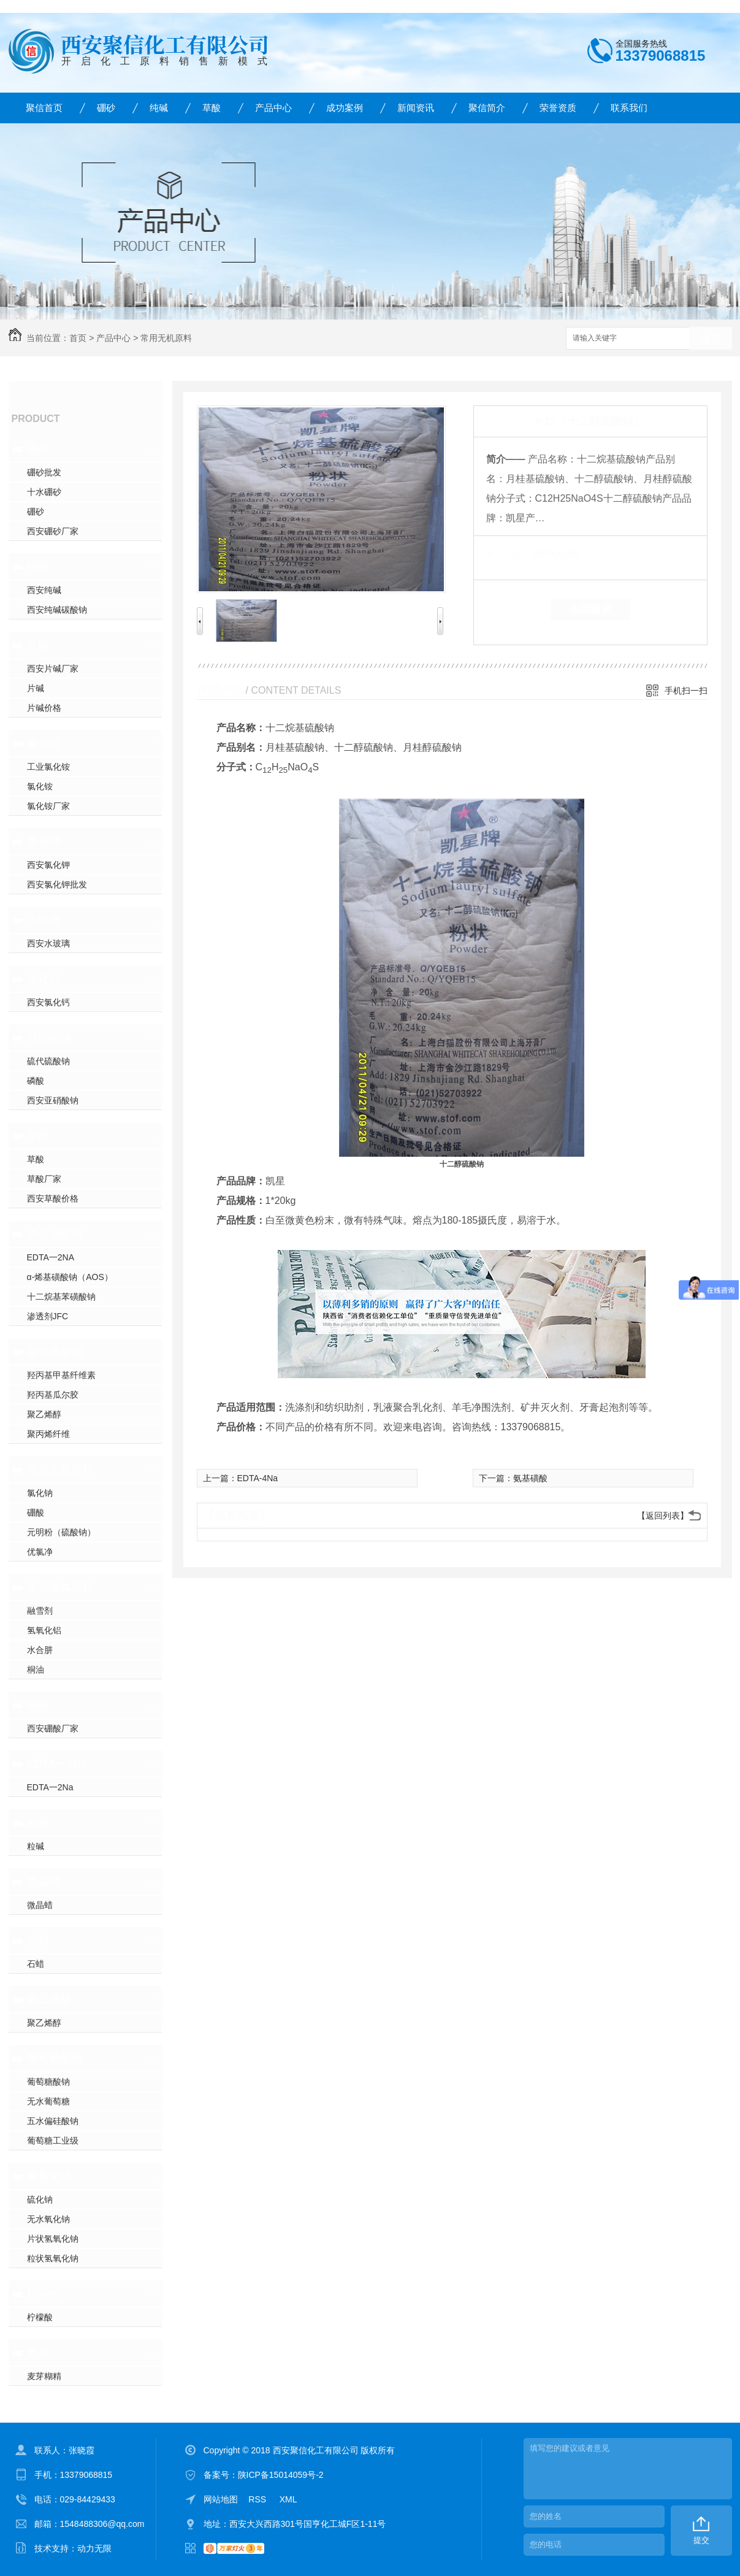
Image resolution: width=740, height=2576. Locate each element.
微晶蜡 (43, 1882)
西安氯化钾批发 (57, 884)
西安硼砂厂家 (52, 531)
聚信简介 (486, 107)
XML (288, 2499)
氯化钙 (43, 979)
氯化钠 (40, 1493)
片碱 (38, 645)
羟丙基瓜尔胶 (52, 1395)
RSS (258, 2499)
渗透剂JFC (48, 1316)
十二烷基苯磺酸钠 (61, 1296)
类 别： (507, 554)
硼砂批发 (44, 472)
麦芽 (38, 2353)
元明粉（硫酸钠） (61, 1532)
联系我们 (629, 107)
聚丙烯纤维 (48, 1434)
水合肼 (40, 1650)
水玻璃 (43, 920)
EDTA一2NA (51, 1257)
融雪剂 (40, 1611)
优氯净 (40, 1552)
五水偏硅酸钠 (52, 2121)
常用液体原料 (60, 1587)
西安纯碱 (44, 590)
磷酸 (35, 1081)
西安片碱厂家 (52, 668)
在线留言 (590, 609)
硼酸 (35, 1512)
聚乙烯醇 (44, 1414)
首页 (77, 338)
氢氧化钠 (49, 2176)
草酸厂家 (44, 1179)
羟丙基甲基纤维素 (61, 1375)
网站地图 (221, 2499)
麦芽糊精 (44, 2376)
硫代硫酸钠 (48, 1061)
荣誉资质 (558, 107)
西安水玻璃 (48, 943)
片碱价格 (44, 708)
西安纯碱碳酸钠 (57, 610)
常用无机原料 (166, 338)
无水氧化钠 (48, 2219)
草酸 (211, 107)
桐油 (35, 1669)
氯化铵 (43, 743)
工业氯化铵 (48, 767)
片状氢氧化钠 (52, 2239)
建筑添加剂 (54, 1352)
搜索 (710, 339)
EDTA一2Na (57, 1764)
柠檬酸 (43, 2294)
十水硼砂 (44, 492)
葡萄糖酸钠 (54, 2058)
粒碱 (38, 1823)
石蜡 (38, 1940)
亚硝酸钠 (49, 1038)
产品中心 (273, 107)
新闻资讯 (415, 107)
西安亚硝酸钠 (52, 1100)
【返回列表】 (663, 1515)
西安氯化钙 (48, 1002)
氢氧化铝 (44, 1630)
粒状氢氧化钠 (52, 2258)
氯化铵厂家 (48, 806)
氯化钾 (43, 841)
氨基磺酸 (530, 1478)
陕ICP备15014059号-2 (281, 2475)
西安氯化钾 (48, 865)
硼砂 (106, 107)
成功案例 (344, 107)
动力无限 (94, 2548)
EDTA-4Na (257, 1478)
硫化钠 (40, 2199)
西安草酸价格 (52, 1198)
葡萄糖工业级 (52, 2140)
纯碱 (159, 107)
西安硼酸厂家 (52, 1728)
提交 (701, 2540)
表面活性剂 (54, 1234)
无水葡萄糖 (48, 2101)
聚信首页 (44, 107)
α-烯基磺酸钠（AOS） (70, 1277)
